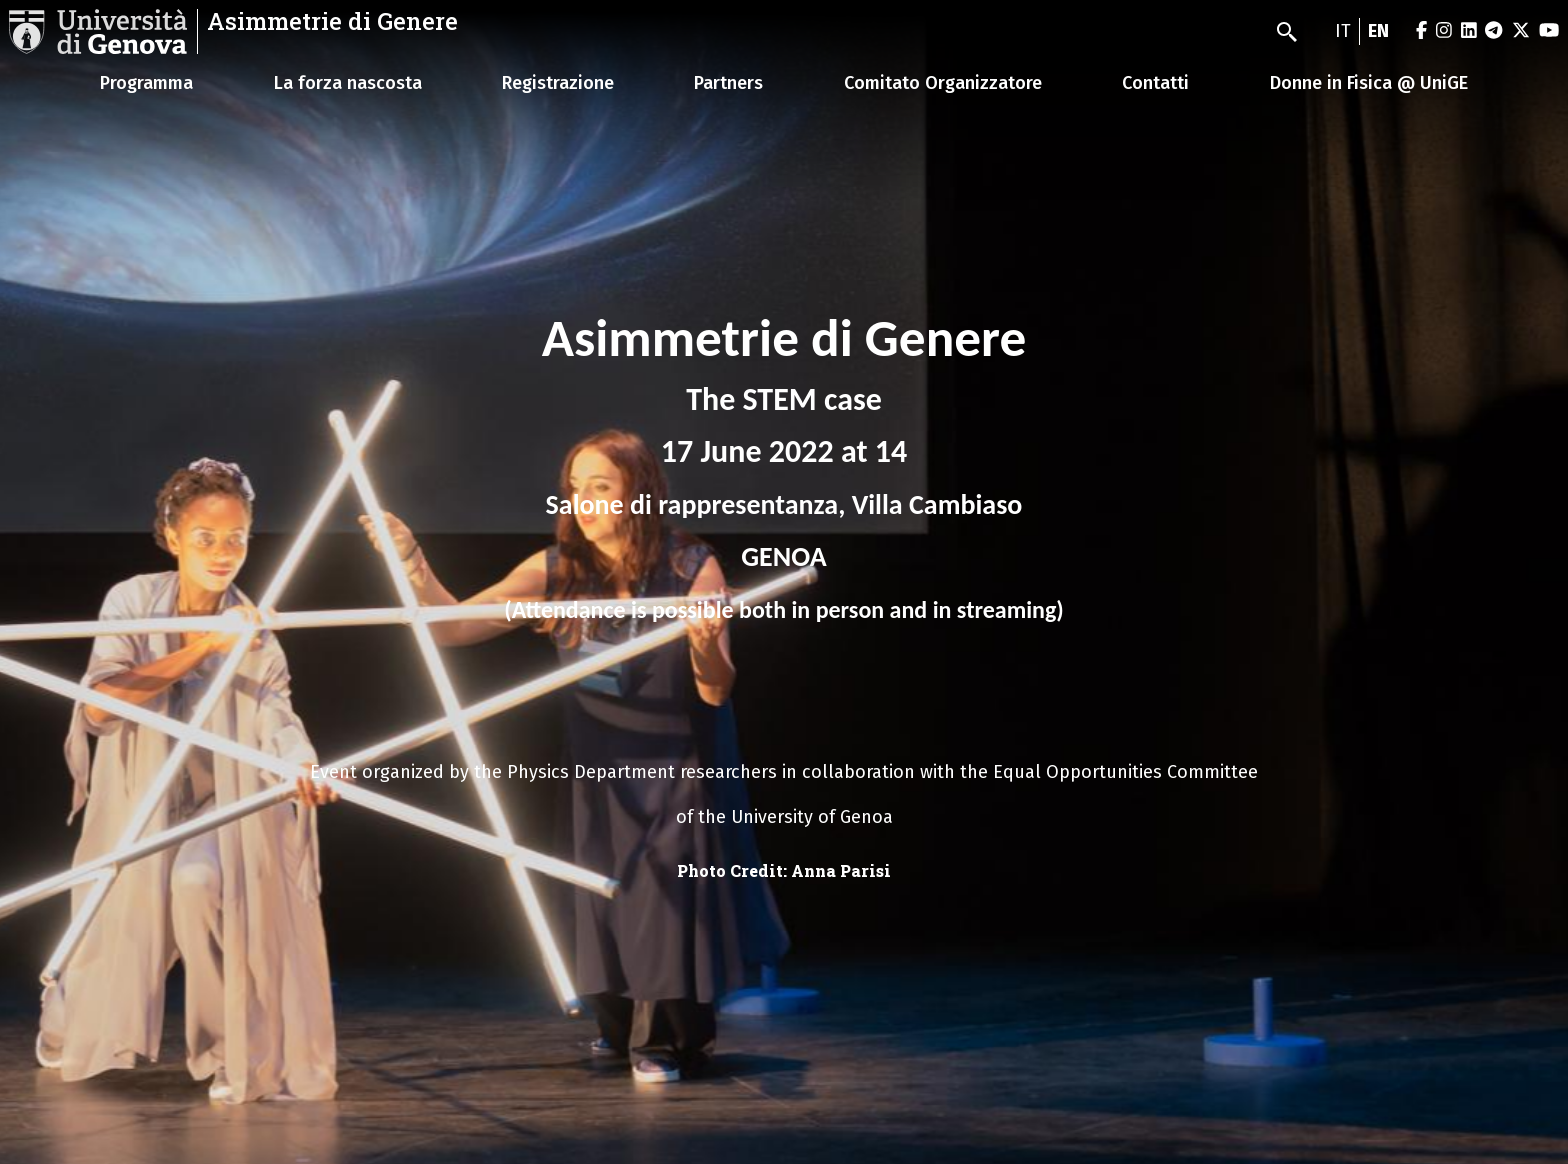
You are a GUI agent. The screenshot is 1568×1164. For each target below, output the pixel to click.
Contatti (1155, 83)
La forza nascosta (348, 83)
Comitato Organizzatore (943, 83)
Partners (728, 83)
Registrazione (558, 83)
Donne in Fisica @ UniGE (1369, 83)
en (1378, 31)
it (1343, 31)
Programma (146, 83)
